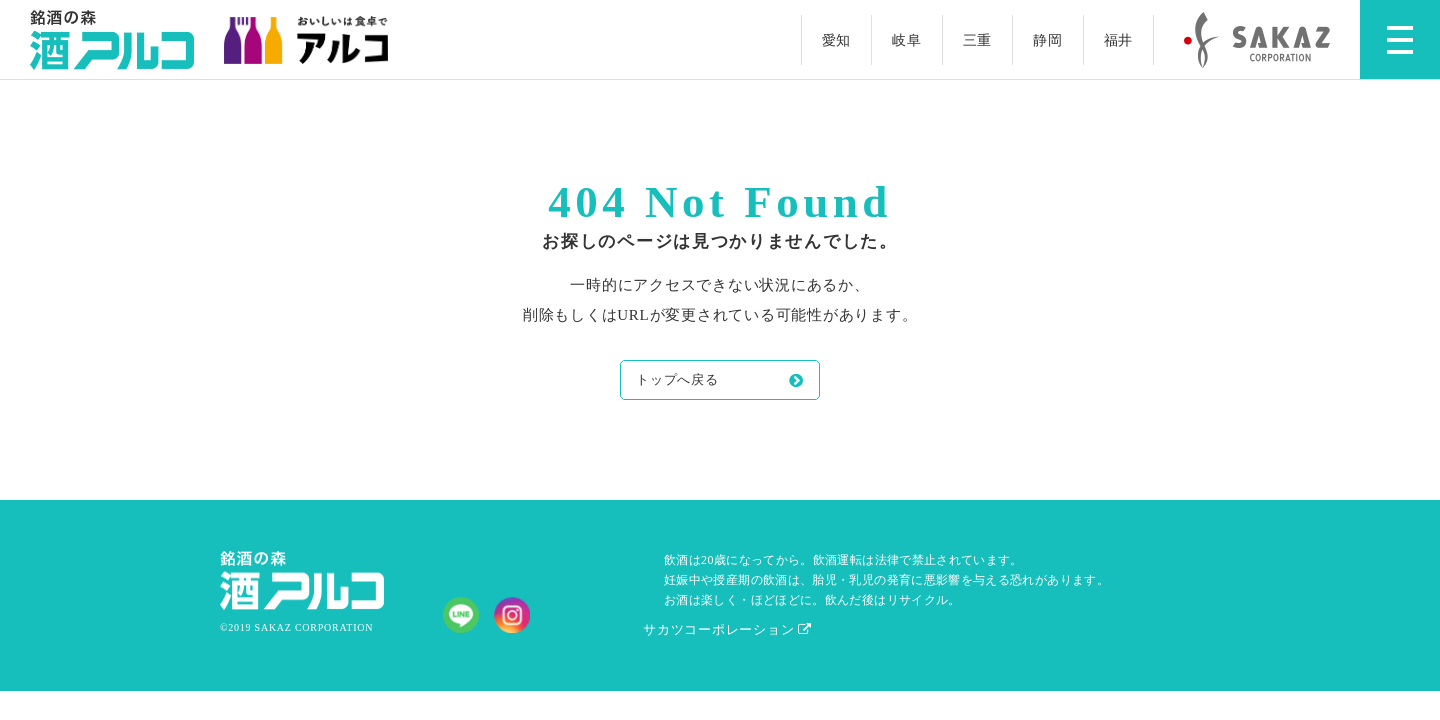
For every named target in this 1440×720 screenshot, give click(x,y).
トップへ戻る (677, 379)
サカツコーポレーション (727, 629)
